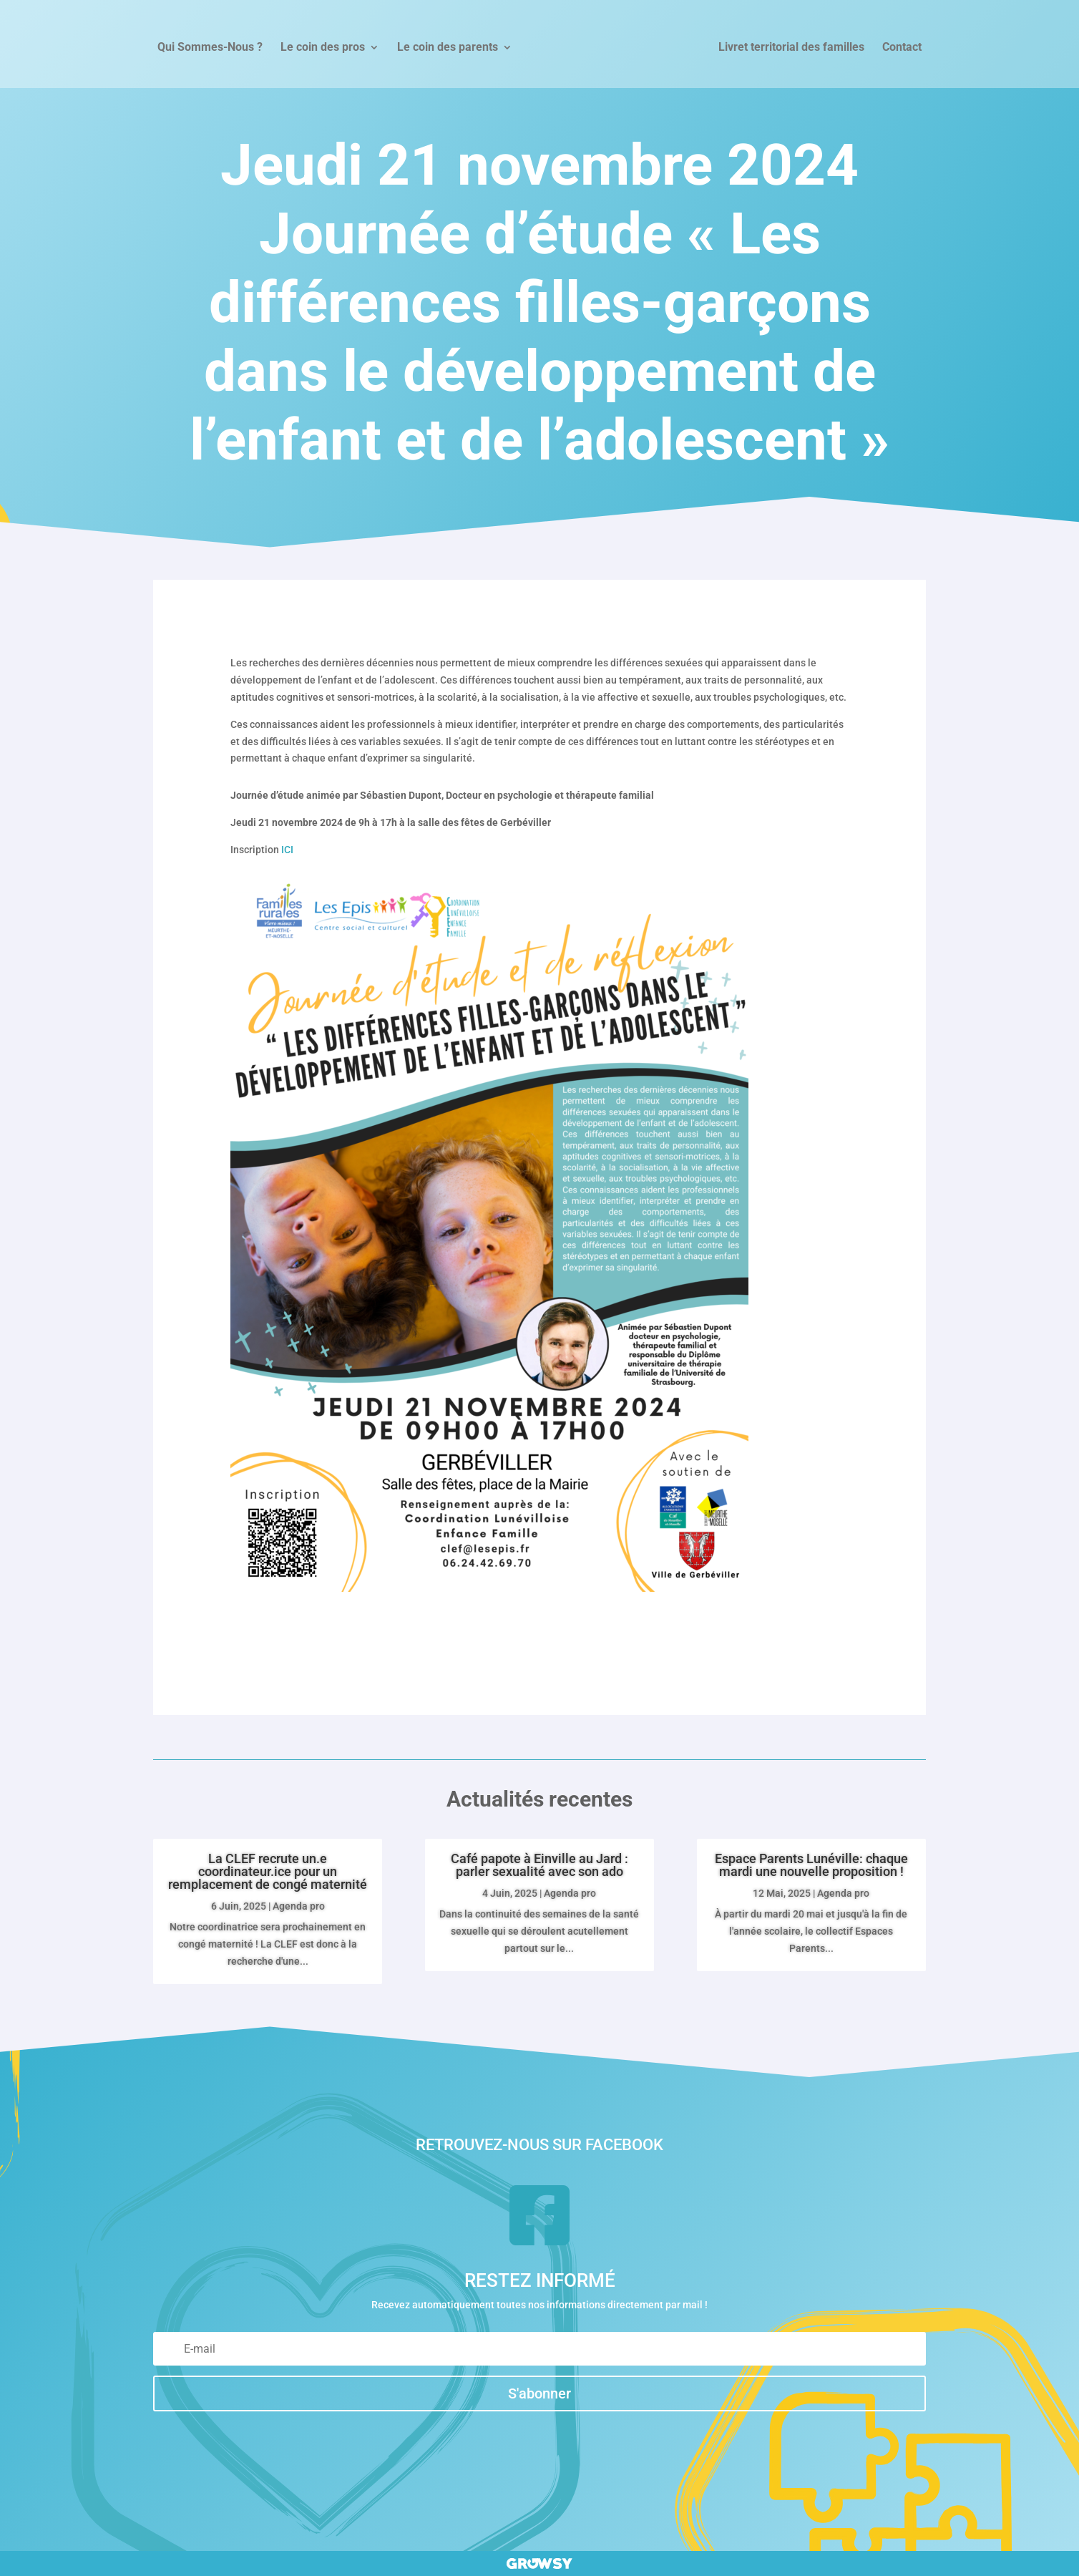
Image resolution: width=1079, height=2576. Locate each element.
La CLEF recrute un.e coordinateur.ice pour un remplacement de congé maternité (267, 1871)
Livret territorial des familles (791, 48)
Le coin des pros (322, 48)
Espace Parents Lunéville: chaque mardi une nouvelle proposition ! (811, 1865)
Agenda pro (299, 1906)
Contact (902, 48)
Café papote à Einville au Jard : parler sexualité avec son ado (539, 1865)
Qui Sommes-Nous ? (210, 48)
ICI (287, 849)
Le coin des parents (447, 48)
